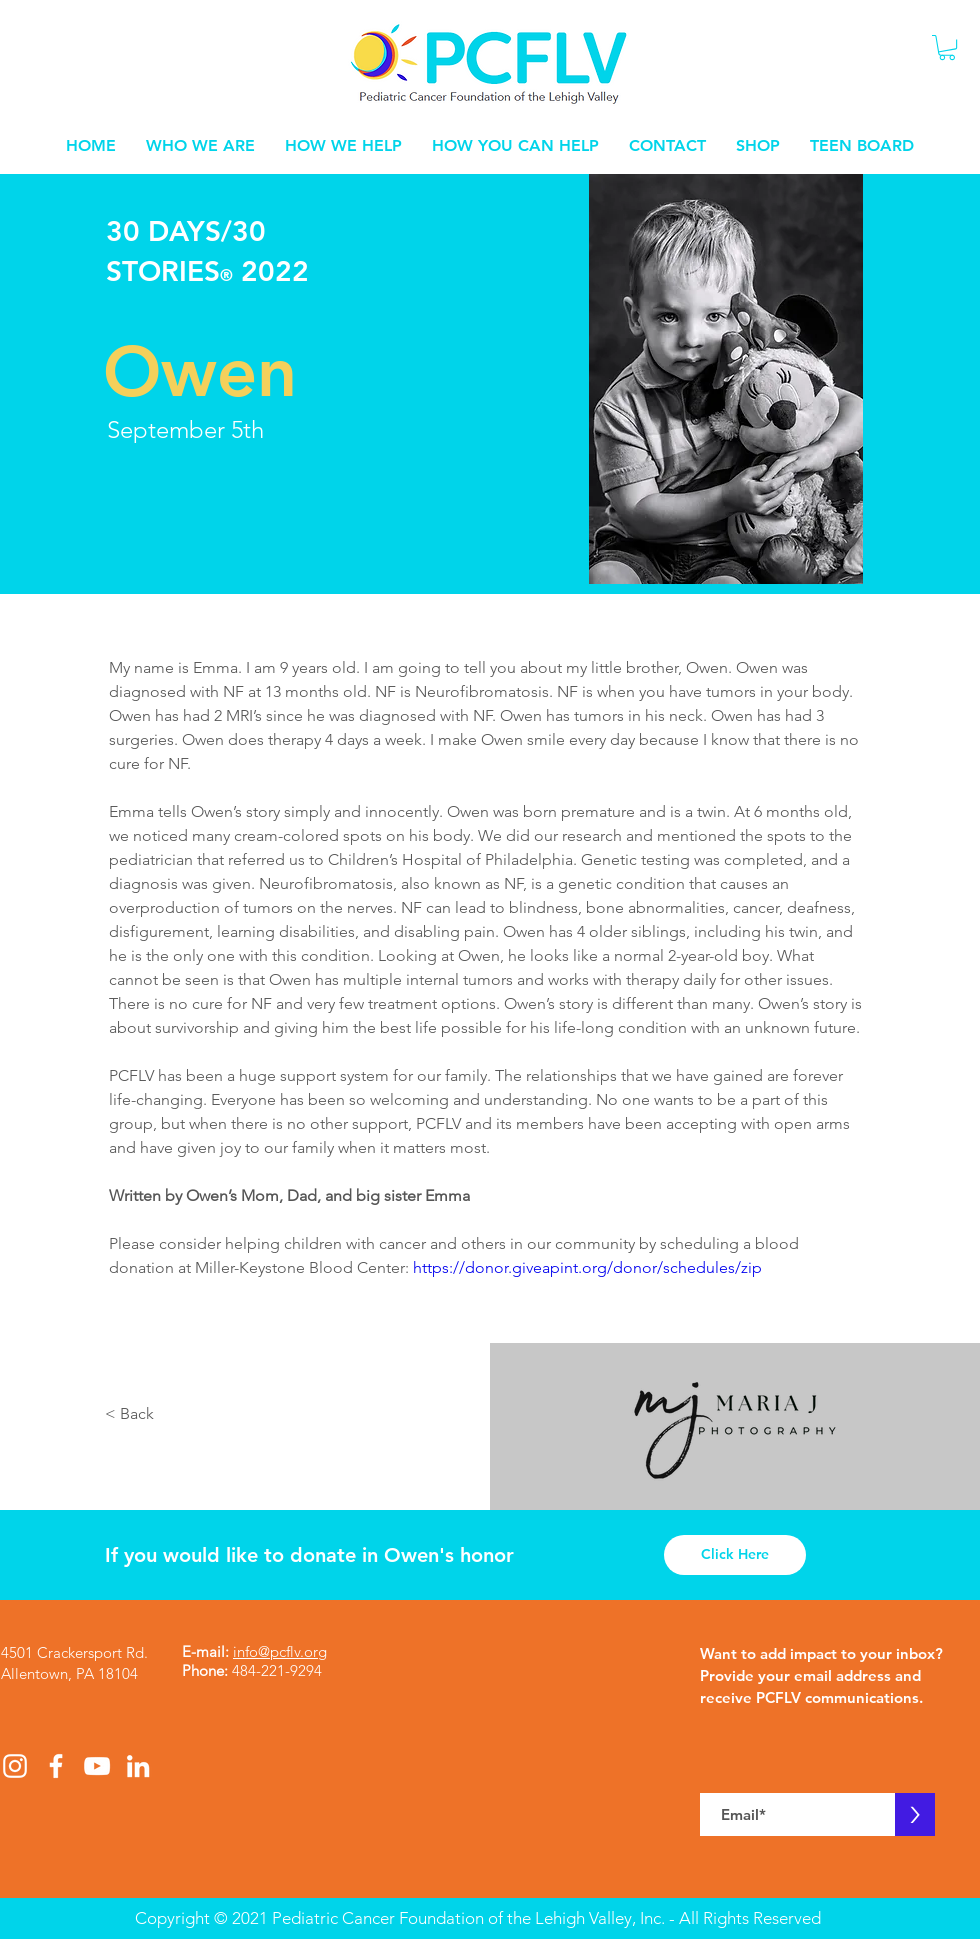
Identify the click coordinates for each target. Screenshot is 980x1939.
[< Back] (132, 1414)
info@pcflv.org (280, 1651)
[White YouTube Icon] (97, 1766)
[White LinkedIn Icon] (138, 1766)
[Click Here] (735, 1555)
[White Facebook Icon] (56, 1766)
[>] (915, 1814)
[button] (947, 47)
